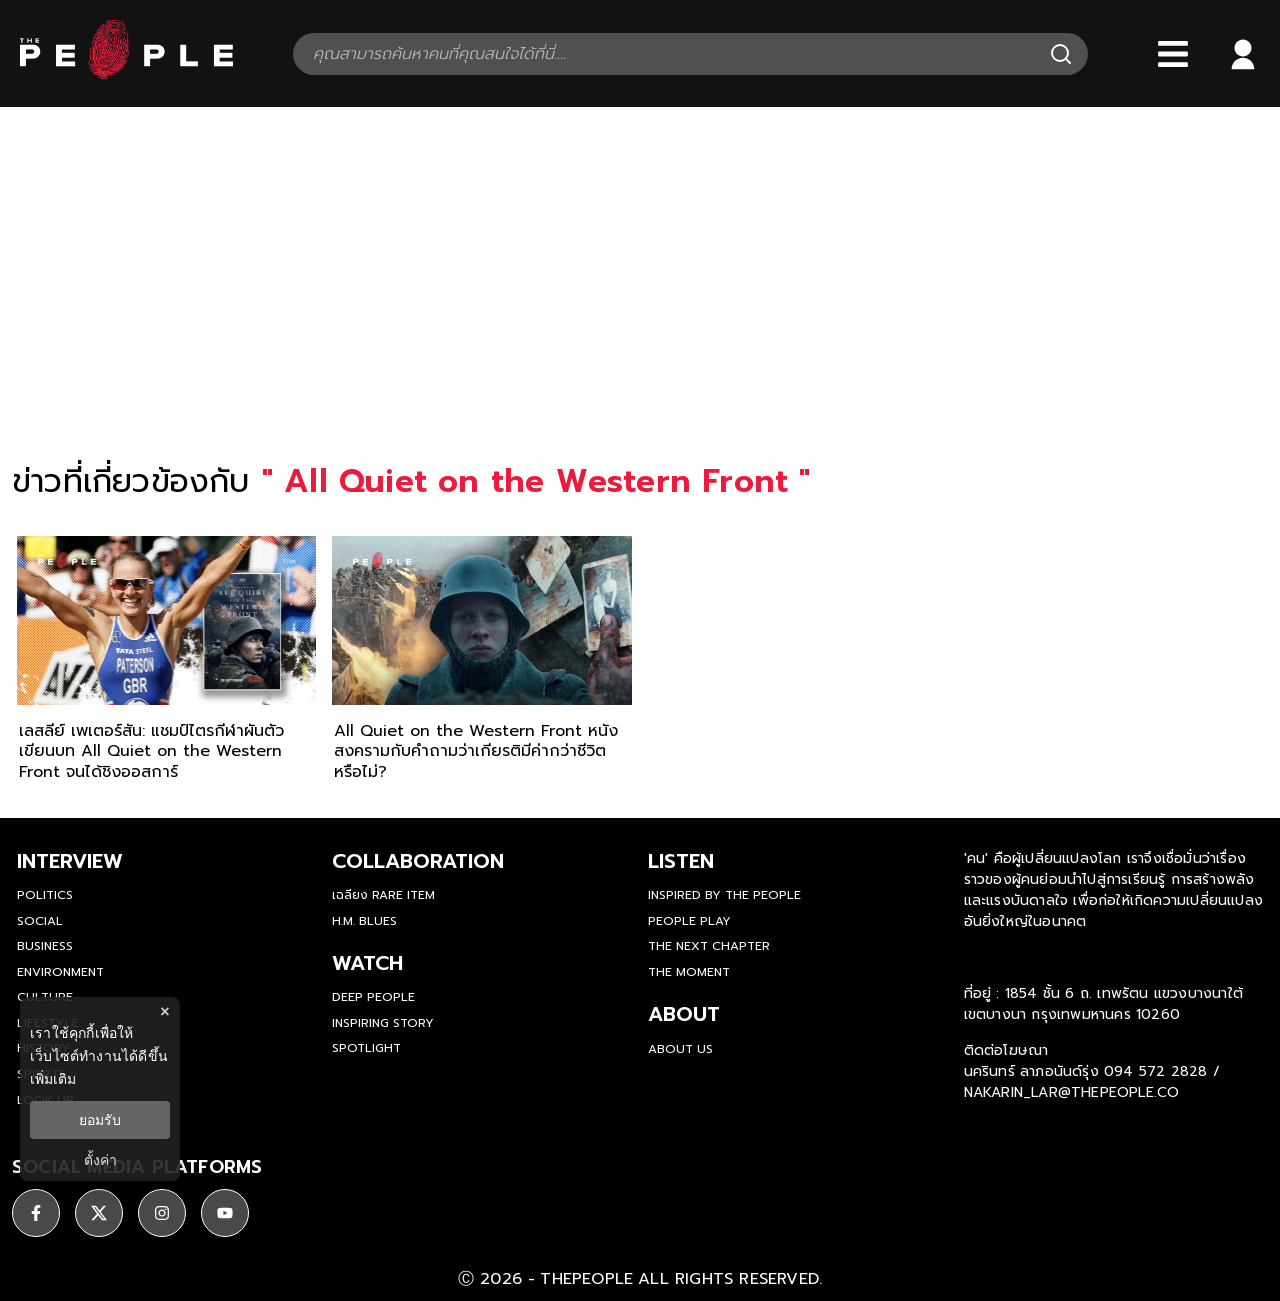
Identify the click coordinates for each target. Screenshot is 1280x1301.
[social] (36, 1213)
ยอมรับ (100, 1120)
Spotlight (366, 1048)
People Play (689, 921)
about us (680, 1049)
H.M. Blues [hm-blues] (364, 921)
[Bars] (1173, 54)
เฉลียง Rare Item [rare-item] (383, 895)
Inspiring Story (383, 1023)
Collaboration (418, 861)
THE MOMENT (689, 972)
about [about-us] (684, 1014)
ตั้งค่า (100, 1160)
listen (681, 861)
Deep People (373, 997)
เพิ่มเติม (53, 1079)
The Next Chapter (709, 946)
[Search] (1061, 54)
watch (367, 963)
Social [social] (40, 921)
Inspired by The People (724, 895)
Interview (70, 861)
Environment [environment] (60, 972)
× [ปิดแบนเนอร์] (164, 1011)
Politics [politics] (45, 895)
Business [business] (45, 946)
